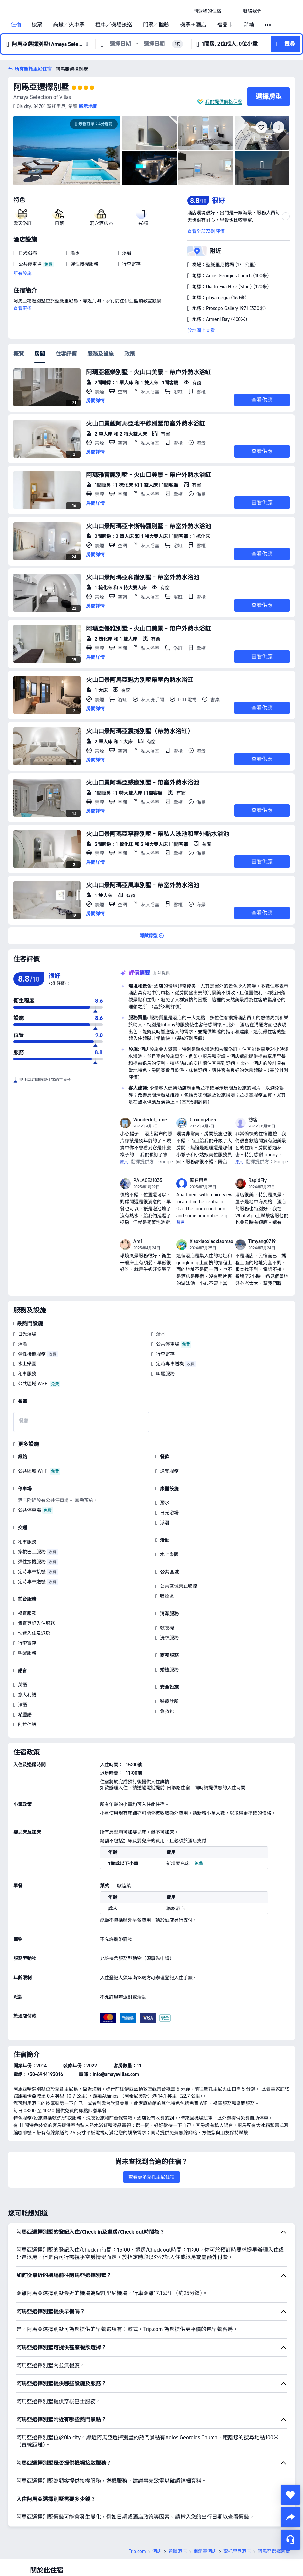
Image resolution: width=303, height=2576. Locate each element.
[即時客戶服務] (290, 2540)
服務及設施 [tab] (100, 354)
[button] (232, 11)
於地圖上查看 (201, 330)
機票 (37, 25)
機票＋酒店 (193, 25)
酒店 (157, 2551)
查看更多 (22, 308)
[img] (66, 150)
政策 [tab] (129, 354)
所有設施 (22, 273)
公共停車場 (167, 1344)
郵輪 (248, 25)
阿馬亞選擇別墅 (41, 87)
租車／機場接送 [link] (113, 25)
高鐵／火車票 (69, 25)
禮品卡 (225, 25)
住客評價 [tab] (66, 354)
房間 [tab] (39, 354)
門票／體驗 (156, 25)
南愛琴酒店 (205, 2551)
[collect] (290, 2495)
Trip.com (137, 2551)
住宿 (16, 25)
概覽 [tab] (18, 354)
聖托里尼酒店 (237, 2551)
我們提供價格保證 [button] (223, 101)
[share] (290, 2517)
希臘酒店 (177, 2551)
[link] (207, 11)
